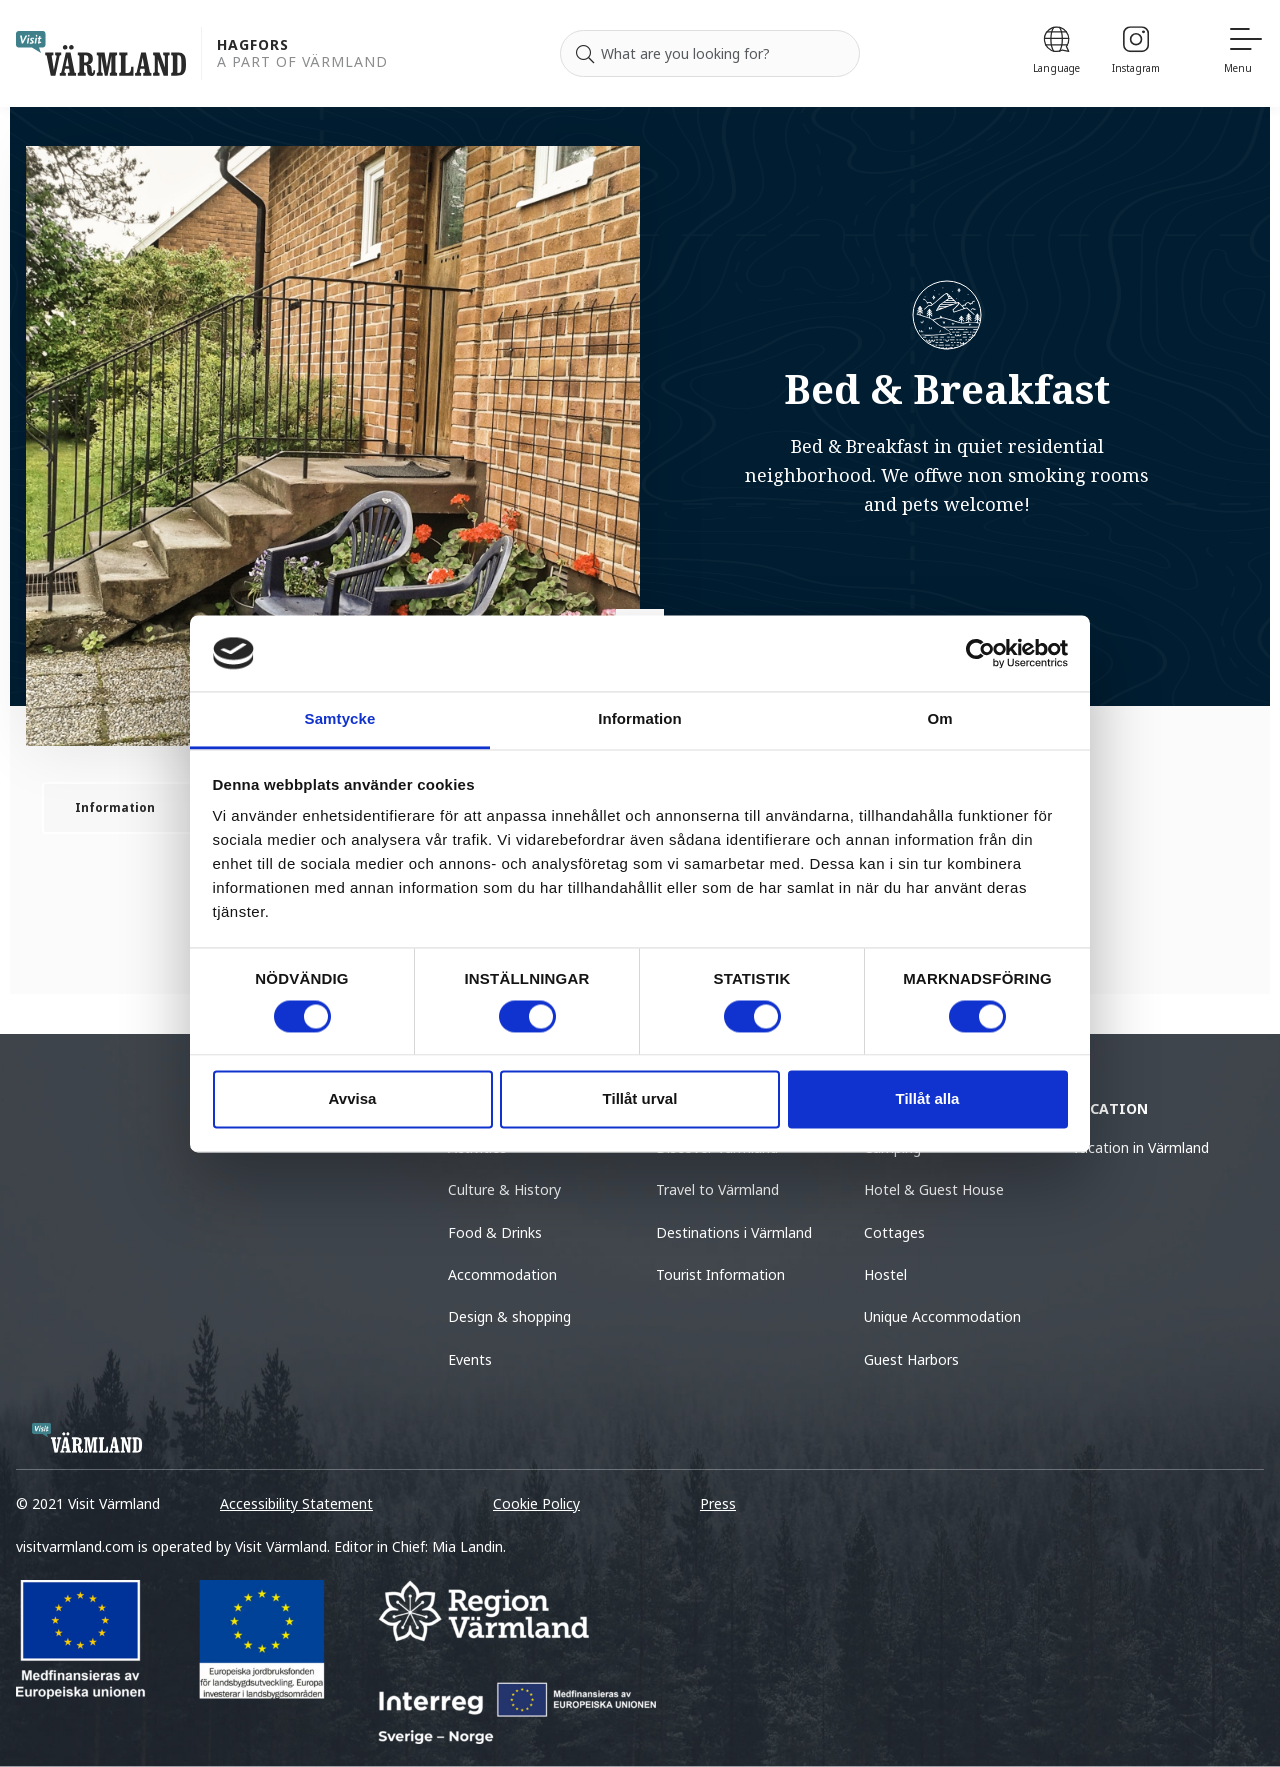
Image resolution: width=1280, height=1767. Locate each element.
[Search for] (710, 54)
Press (718, 1503)
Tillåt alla (928, 1099)
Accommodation (502, 1274)
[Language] (1056, 53)
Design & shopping (509, 1316)
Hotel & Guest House (934, 1189)
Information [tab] (640, 719)
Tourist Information (720, 1274)
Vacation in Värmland (1140, 1147)
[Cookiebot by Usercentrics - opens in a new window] (980, 653)
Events (470, 1359)
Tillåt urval (640, 1099)
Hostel (885, 1274)
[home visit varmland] (101, 53)
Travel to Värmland (717, 1189)
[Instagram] (1136, 53)
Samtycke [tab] (340, 719)
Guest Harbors (911, 1359)
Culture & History (504, 1189)
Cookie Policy (536, 1503)
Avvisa (353, 1099)
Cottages (894, 1232)
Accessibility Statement (296, 1503)
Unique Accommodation (942, 1316)
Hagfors (253, 45)
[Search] (585, 54)
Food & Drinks (495, 1232)
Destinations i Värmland (734, 1232)
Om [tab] (939, 719)
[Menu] (1244, 53)
